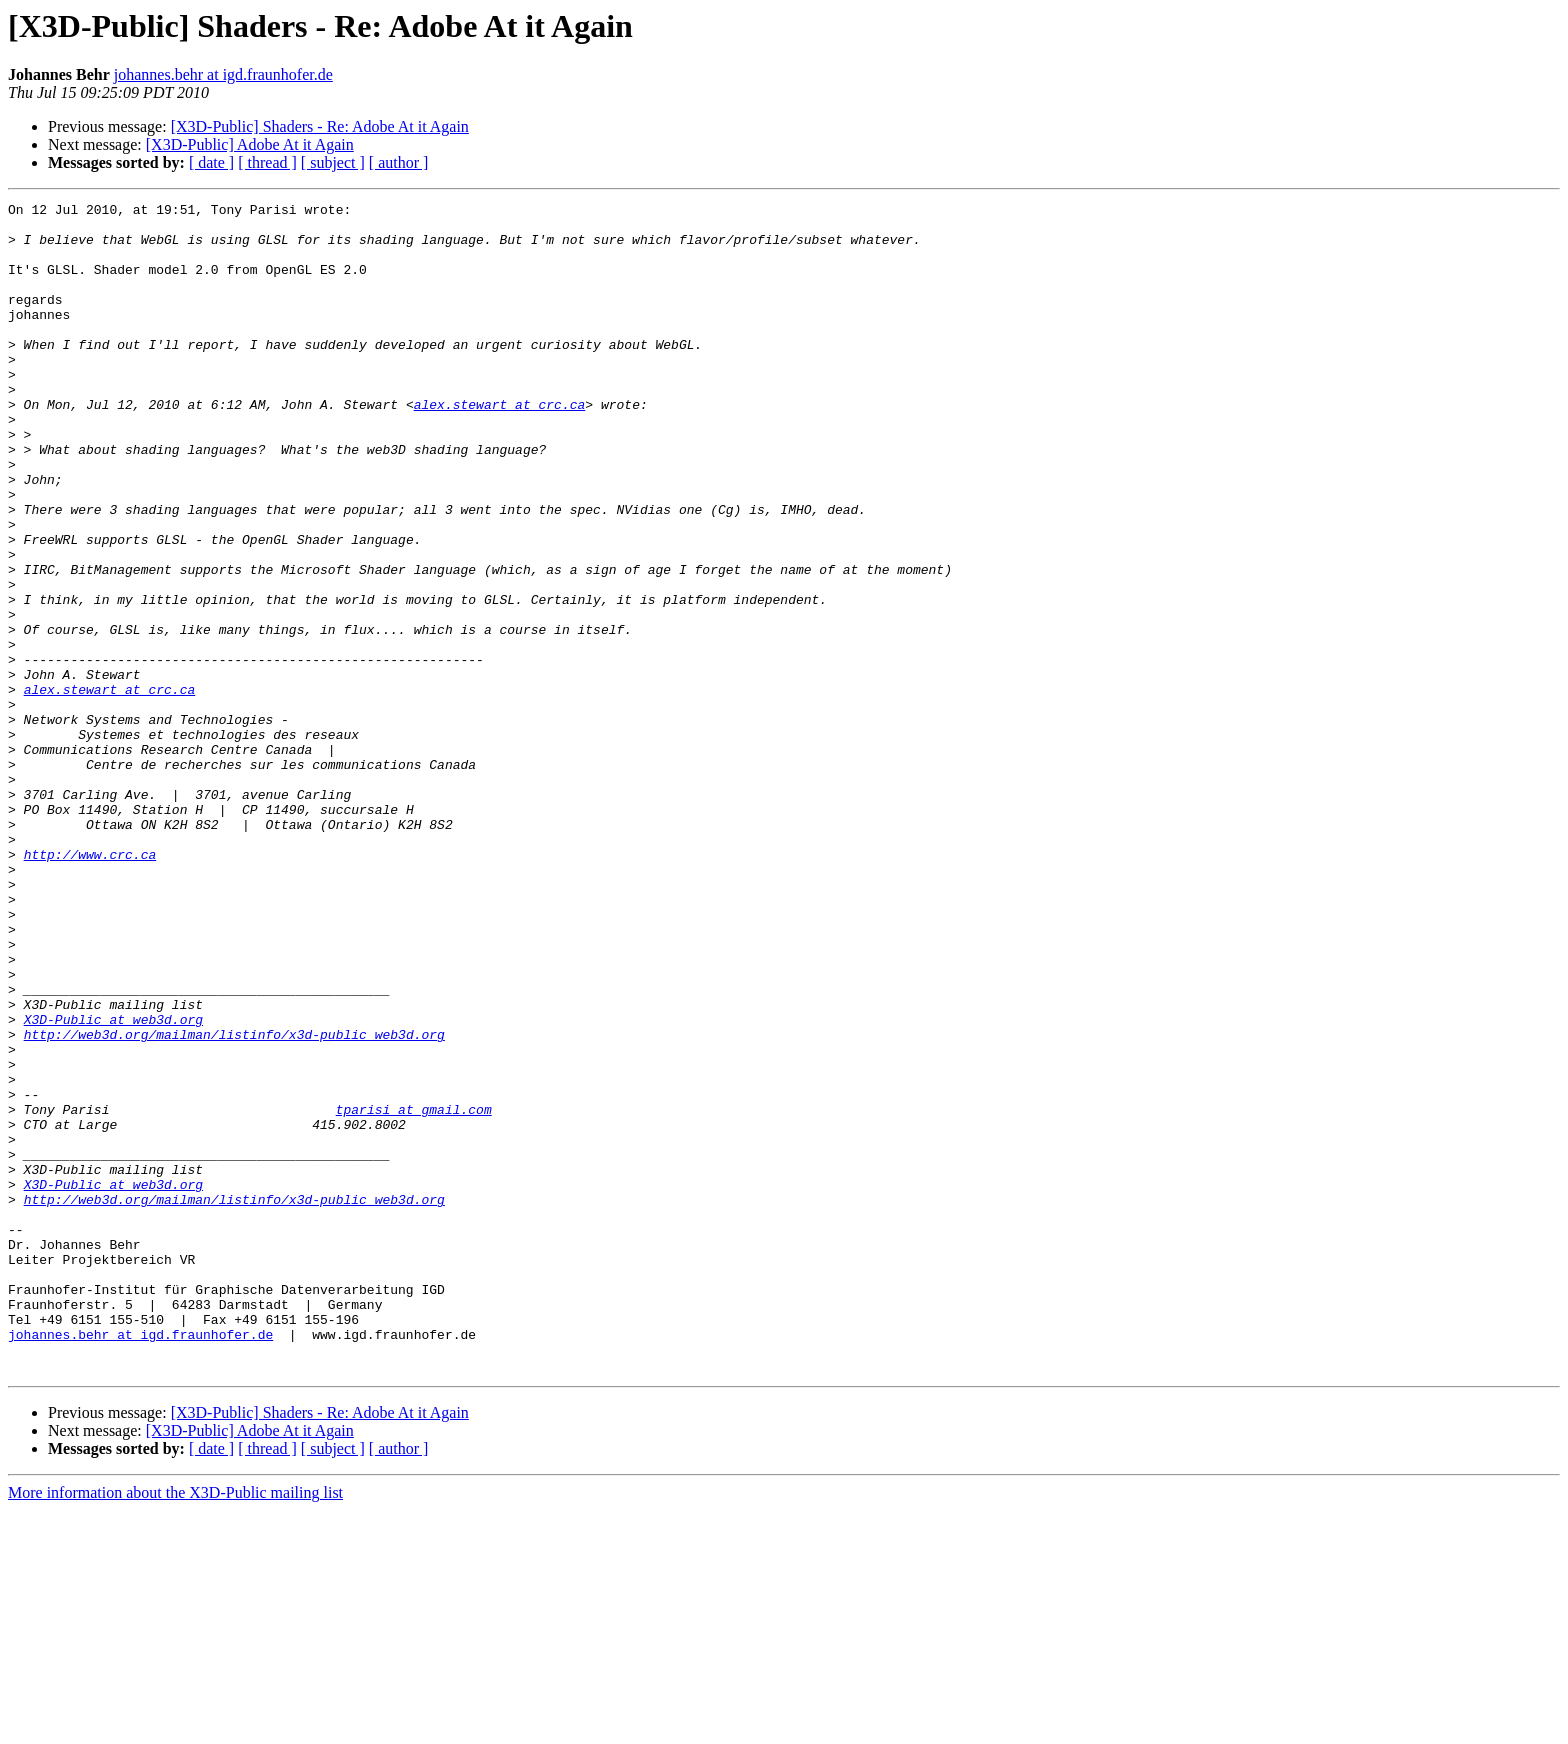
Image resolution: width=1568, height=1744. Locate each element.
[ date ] (211, 162)
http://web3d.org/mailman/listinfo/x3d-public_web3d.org (234, 1202)
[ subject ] (333, 162)
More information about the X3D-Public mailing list (175, 1726)
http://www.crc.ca (90, 986)
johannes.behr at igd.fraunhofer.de (223, 74)
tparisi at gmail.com (414, 1292)
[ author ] (399, 162)
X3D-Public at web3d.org (113, 1184)
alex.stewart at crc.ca (500, 446)
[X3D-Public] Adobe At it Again (250, 144)
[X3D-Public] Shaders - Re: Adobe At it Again (320, 126)
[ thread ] (267, 162)
